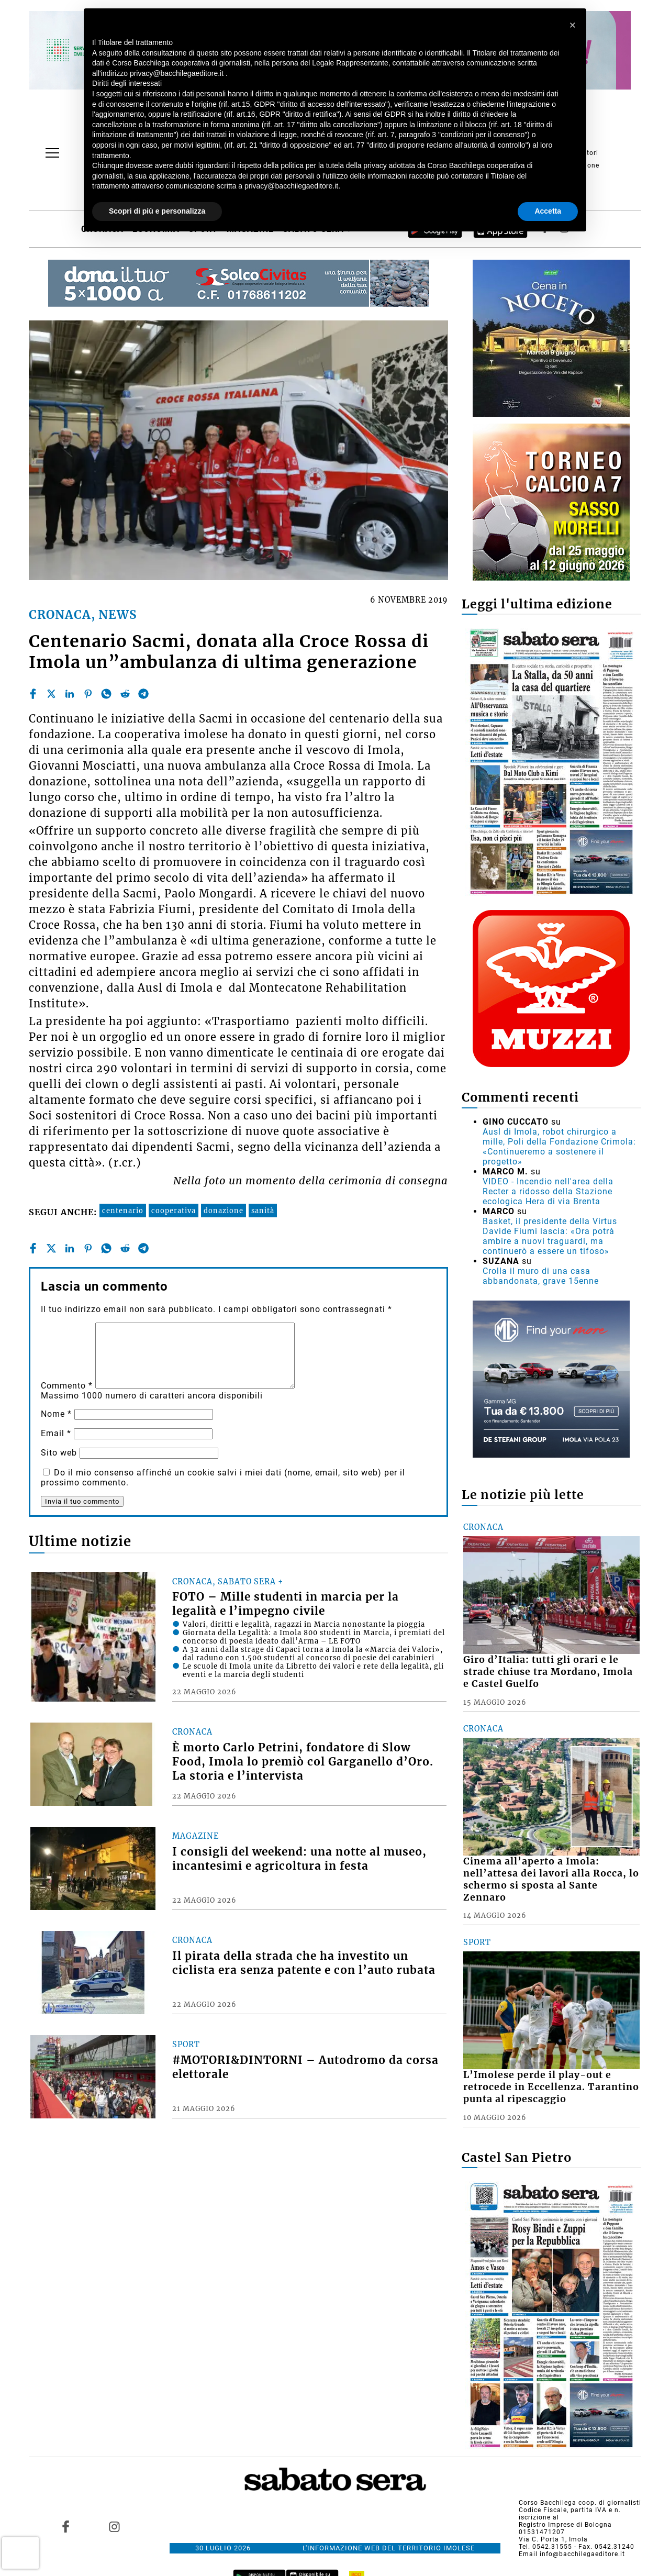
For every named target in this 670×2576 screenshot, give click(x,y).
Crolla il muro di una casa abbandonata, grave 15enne (541, 1276)
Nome (56, 1414)
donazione (223, 1210)
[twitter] (51, 693)
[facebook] (33, 693)
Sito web (59, 1453)
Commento (67, 1386)
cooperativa (173, 1210)
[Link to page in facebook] (65, 2526)
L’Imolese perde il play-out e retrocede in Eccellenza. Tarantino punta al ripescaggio (551, 2087)
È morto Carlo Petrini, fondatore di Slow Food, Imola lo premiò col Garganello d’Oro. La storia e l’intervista (302, 1762)
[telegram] (143, 693)
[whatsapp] (106, 693)
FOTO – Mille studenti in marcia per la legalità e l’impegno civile (285, 1604)
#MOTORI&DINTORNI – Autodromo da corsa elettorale (305, 2067)
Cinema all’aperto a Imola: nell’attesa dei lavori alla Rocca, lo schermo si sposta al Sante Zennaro (551, 1879)
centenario (122, 1210)
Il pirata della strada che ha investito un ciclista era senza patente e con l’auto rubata (304, 1963)
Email (56, 1433)
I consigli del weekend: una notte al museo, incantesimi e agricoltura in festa (299, 1859)
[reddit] (125, 693)
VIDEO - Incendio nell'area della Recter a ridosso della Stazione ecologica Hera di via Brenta (548, 1191)
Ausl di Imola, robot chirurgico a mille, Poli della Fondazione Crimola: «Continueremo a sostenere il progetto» (559, 1147)
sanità (262, 1210)
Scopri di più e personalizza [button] (157, 211)
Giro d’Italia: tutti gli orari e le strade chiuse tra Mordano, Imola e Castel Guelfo (548, 1672)
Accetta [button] (547, 211)
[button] (572, 25)
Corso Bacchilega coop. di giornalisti (580, 2502)
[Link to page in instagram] (114, 2526)
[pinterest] (88, 693)
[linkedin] (69, 693)
